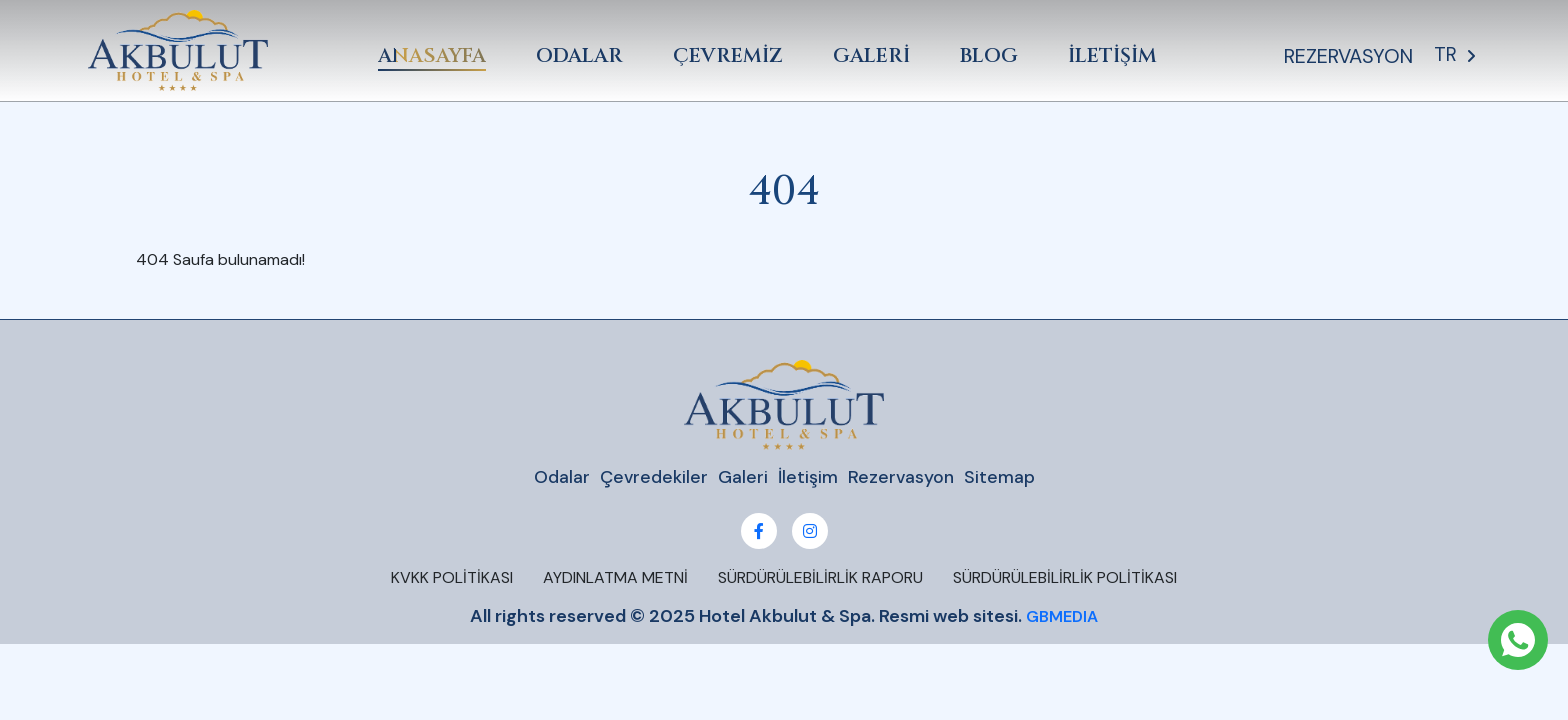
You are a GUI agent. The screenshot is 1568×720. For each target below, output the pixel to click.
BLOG (992, 56)
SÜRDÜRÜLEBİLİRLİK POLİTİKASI (1065, 578)
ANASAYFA (435, 56)
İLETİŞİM (1115, 56)
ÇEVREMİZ (731, 56)
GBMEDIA (1062, 617)
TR (1458, 56)
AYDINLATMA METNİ (615, 578)
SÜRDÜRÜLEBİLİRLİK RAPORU (820, 578)
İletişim (808, 477)
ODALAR (582, 56)
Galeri (743, 477)
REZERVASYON (1352, 56)
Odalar (561, 477)
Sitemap (1000, 477)
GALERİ (874, 56)
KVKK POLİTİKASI (452, 578)
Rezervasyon (901, 477)
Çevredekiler (653, 477)
